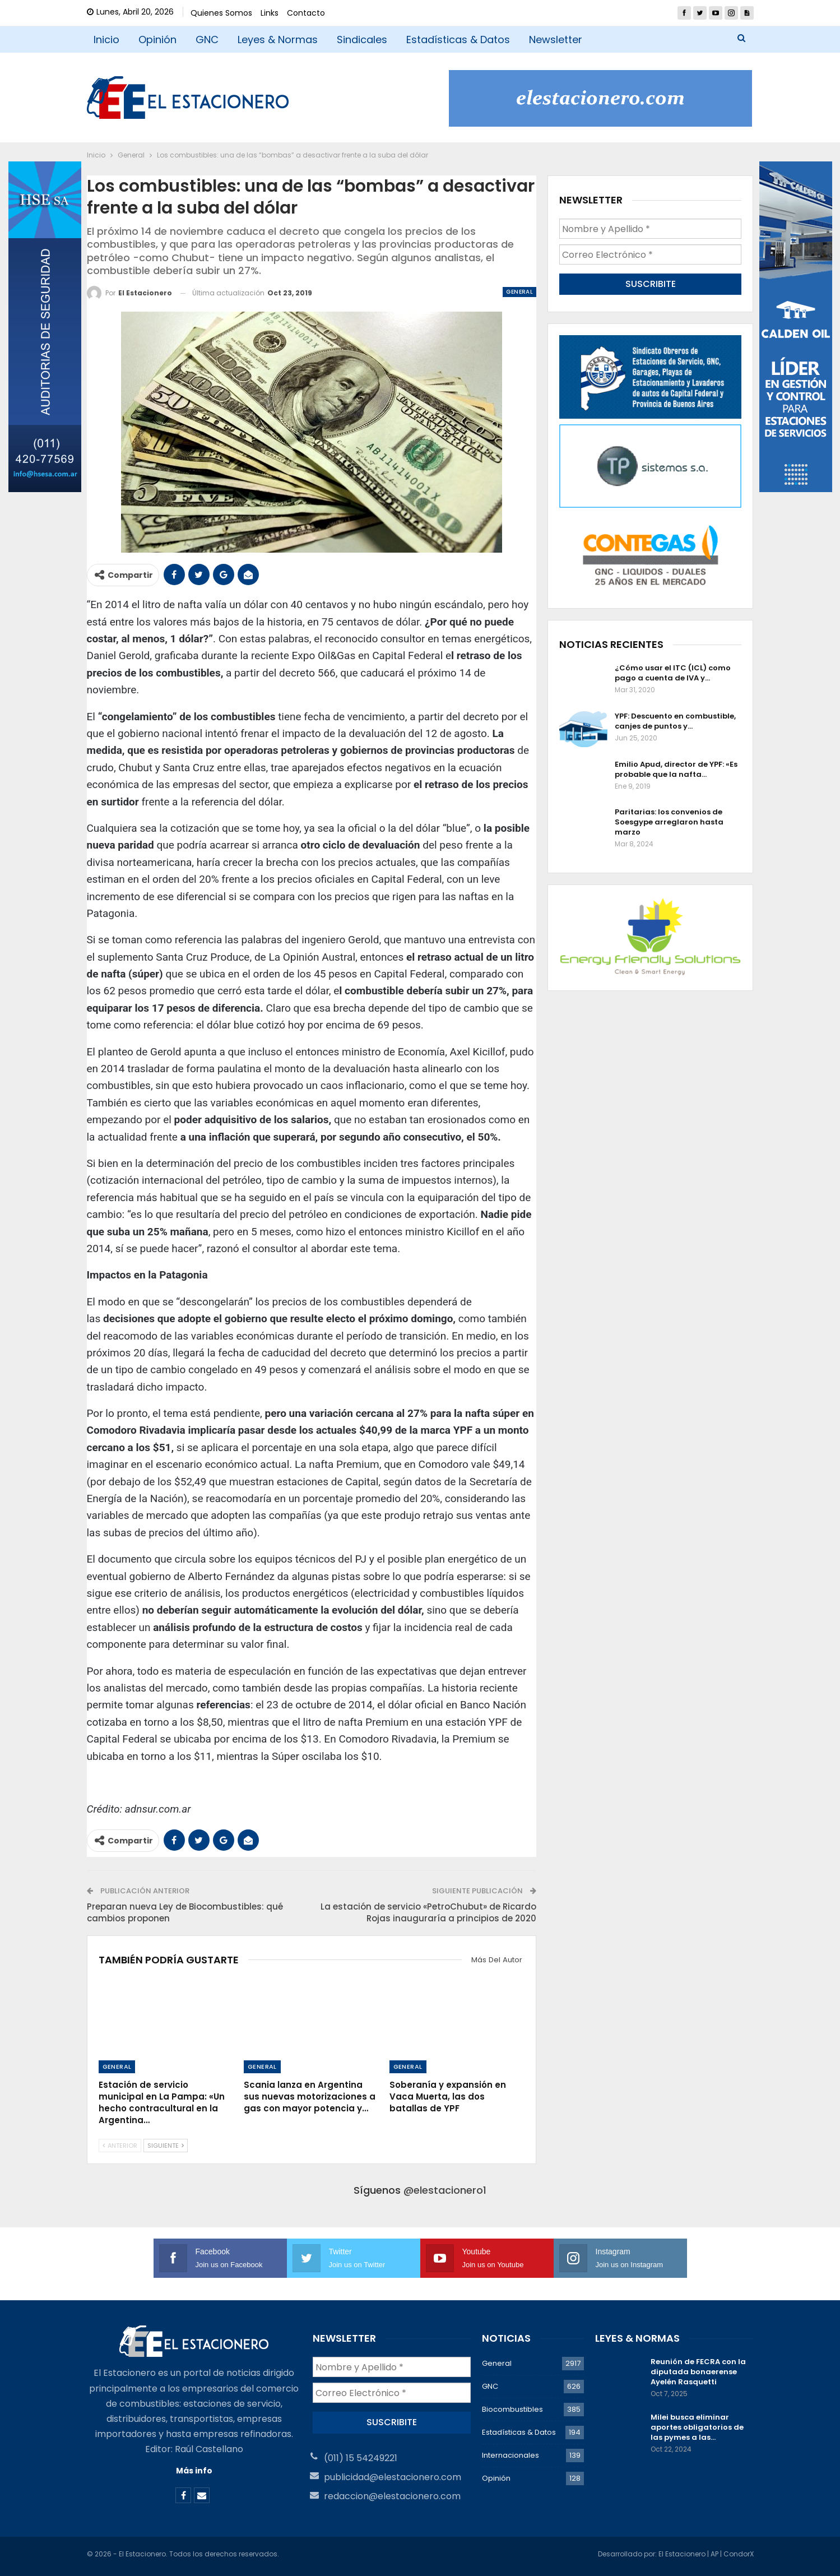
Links (270, 12)
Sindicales (362, 40)
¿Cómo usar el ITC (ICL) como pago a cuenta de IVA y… (673, 672)
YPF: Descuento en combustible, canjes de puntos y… (675, 721)
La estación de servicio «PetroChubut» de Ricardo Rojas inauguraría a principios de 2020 (428, 1912)
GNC (207, 40)
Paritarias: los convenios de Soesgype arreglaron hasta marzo (669, 822)
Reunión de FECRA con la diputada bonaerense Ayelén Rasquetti (698, 2371)
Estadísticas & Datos (458, 40)
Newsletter (555, 40)
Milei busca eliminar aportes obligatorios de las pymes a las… (697, 2427)
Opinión (157, 40)
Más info (194, 2470)
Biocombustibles (512, 2409)
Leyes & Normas (278, 40)
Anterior (120, 2145)
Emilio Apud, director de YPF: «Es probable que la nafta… (676, 769)
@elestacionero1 (444, 2190)
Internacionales (510, 2455)
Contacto (306, 12)
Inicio (106, 40)
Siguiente (165, 2145)
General (519, 292)
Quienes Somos (221, 12)
